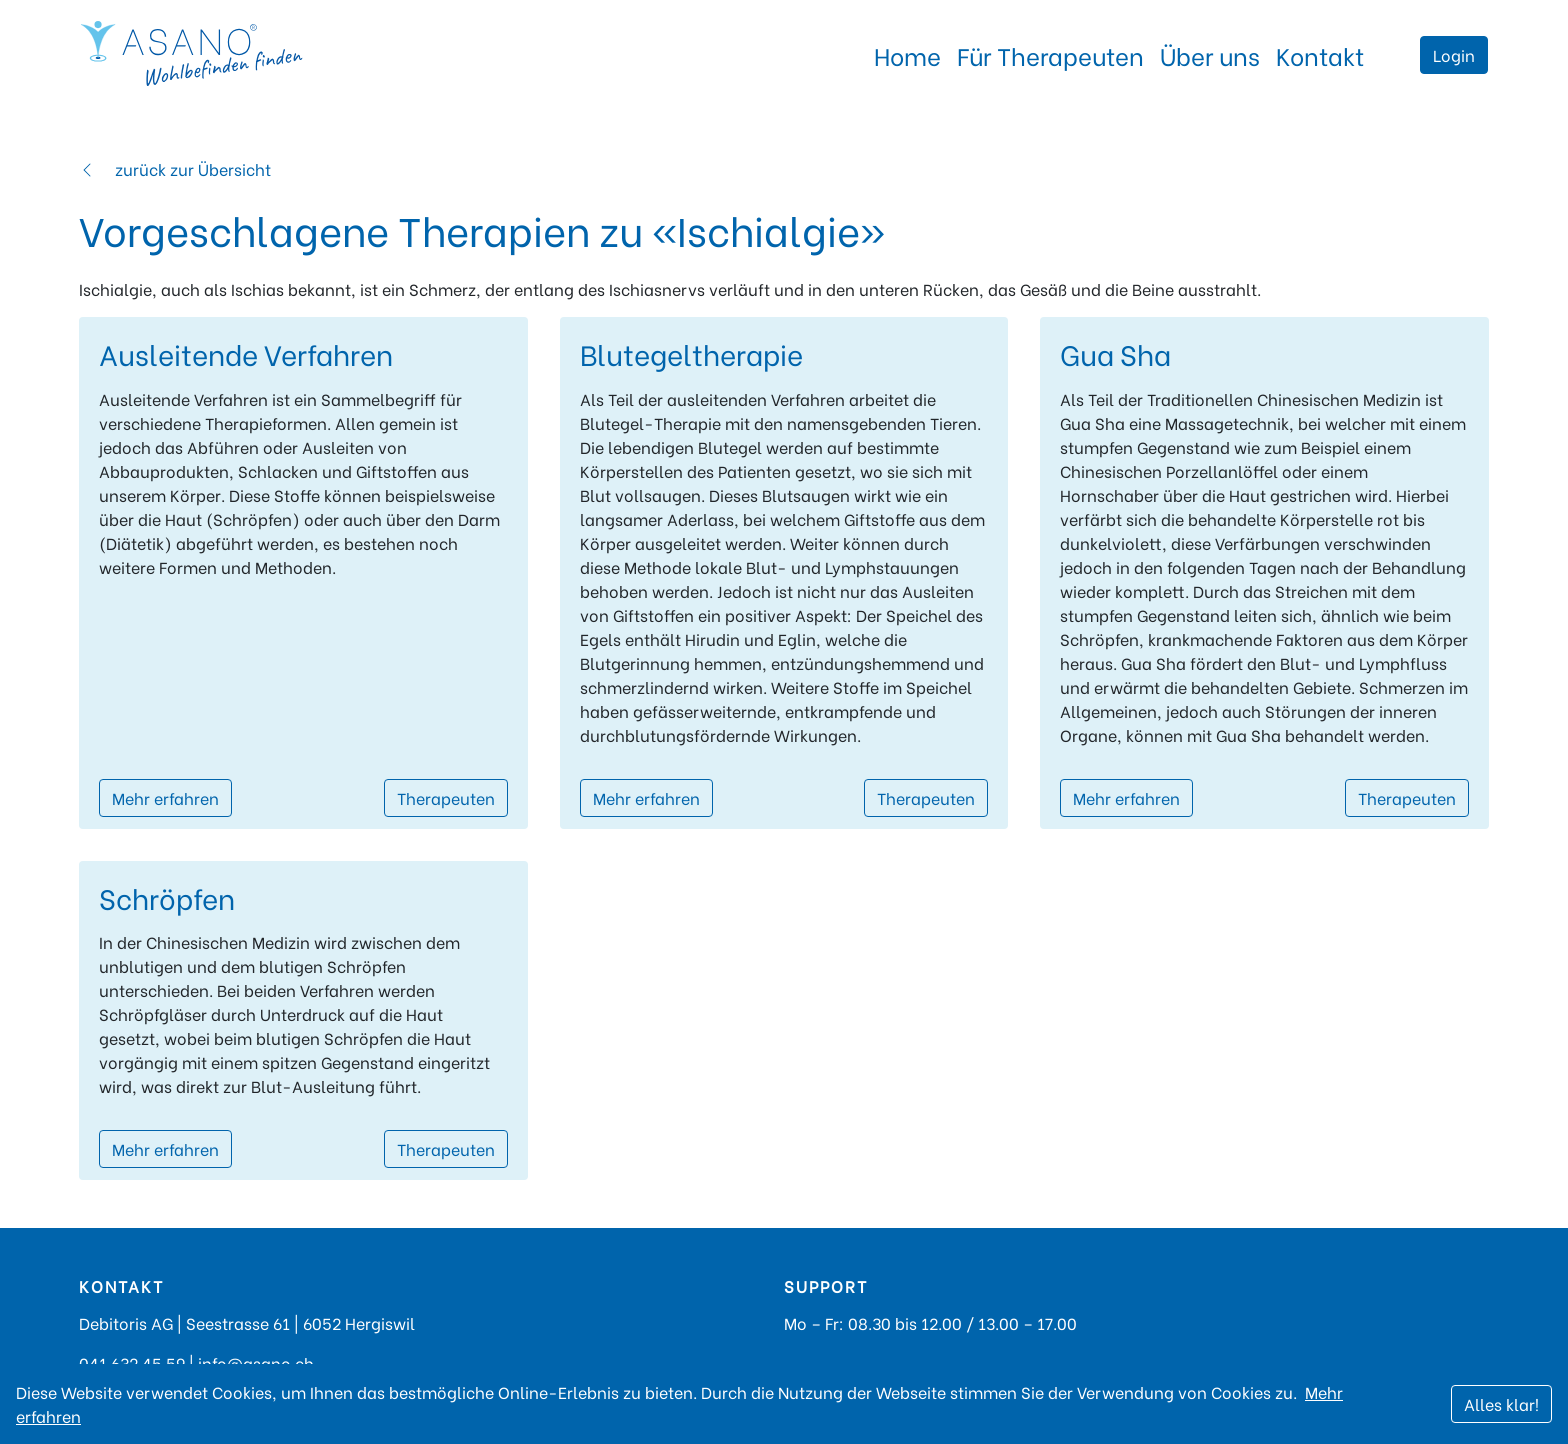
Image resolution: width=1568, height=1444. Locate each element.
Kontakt (1320, 54)
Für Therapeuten (1050, 54)
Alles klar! (1501, 1403)
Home (907, 54)
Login (1454, 54)
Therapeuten (446, 797)
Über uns (1210, 54)
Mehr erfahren (165, 797)
